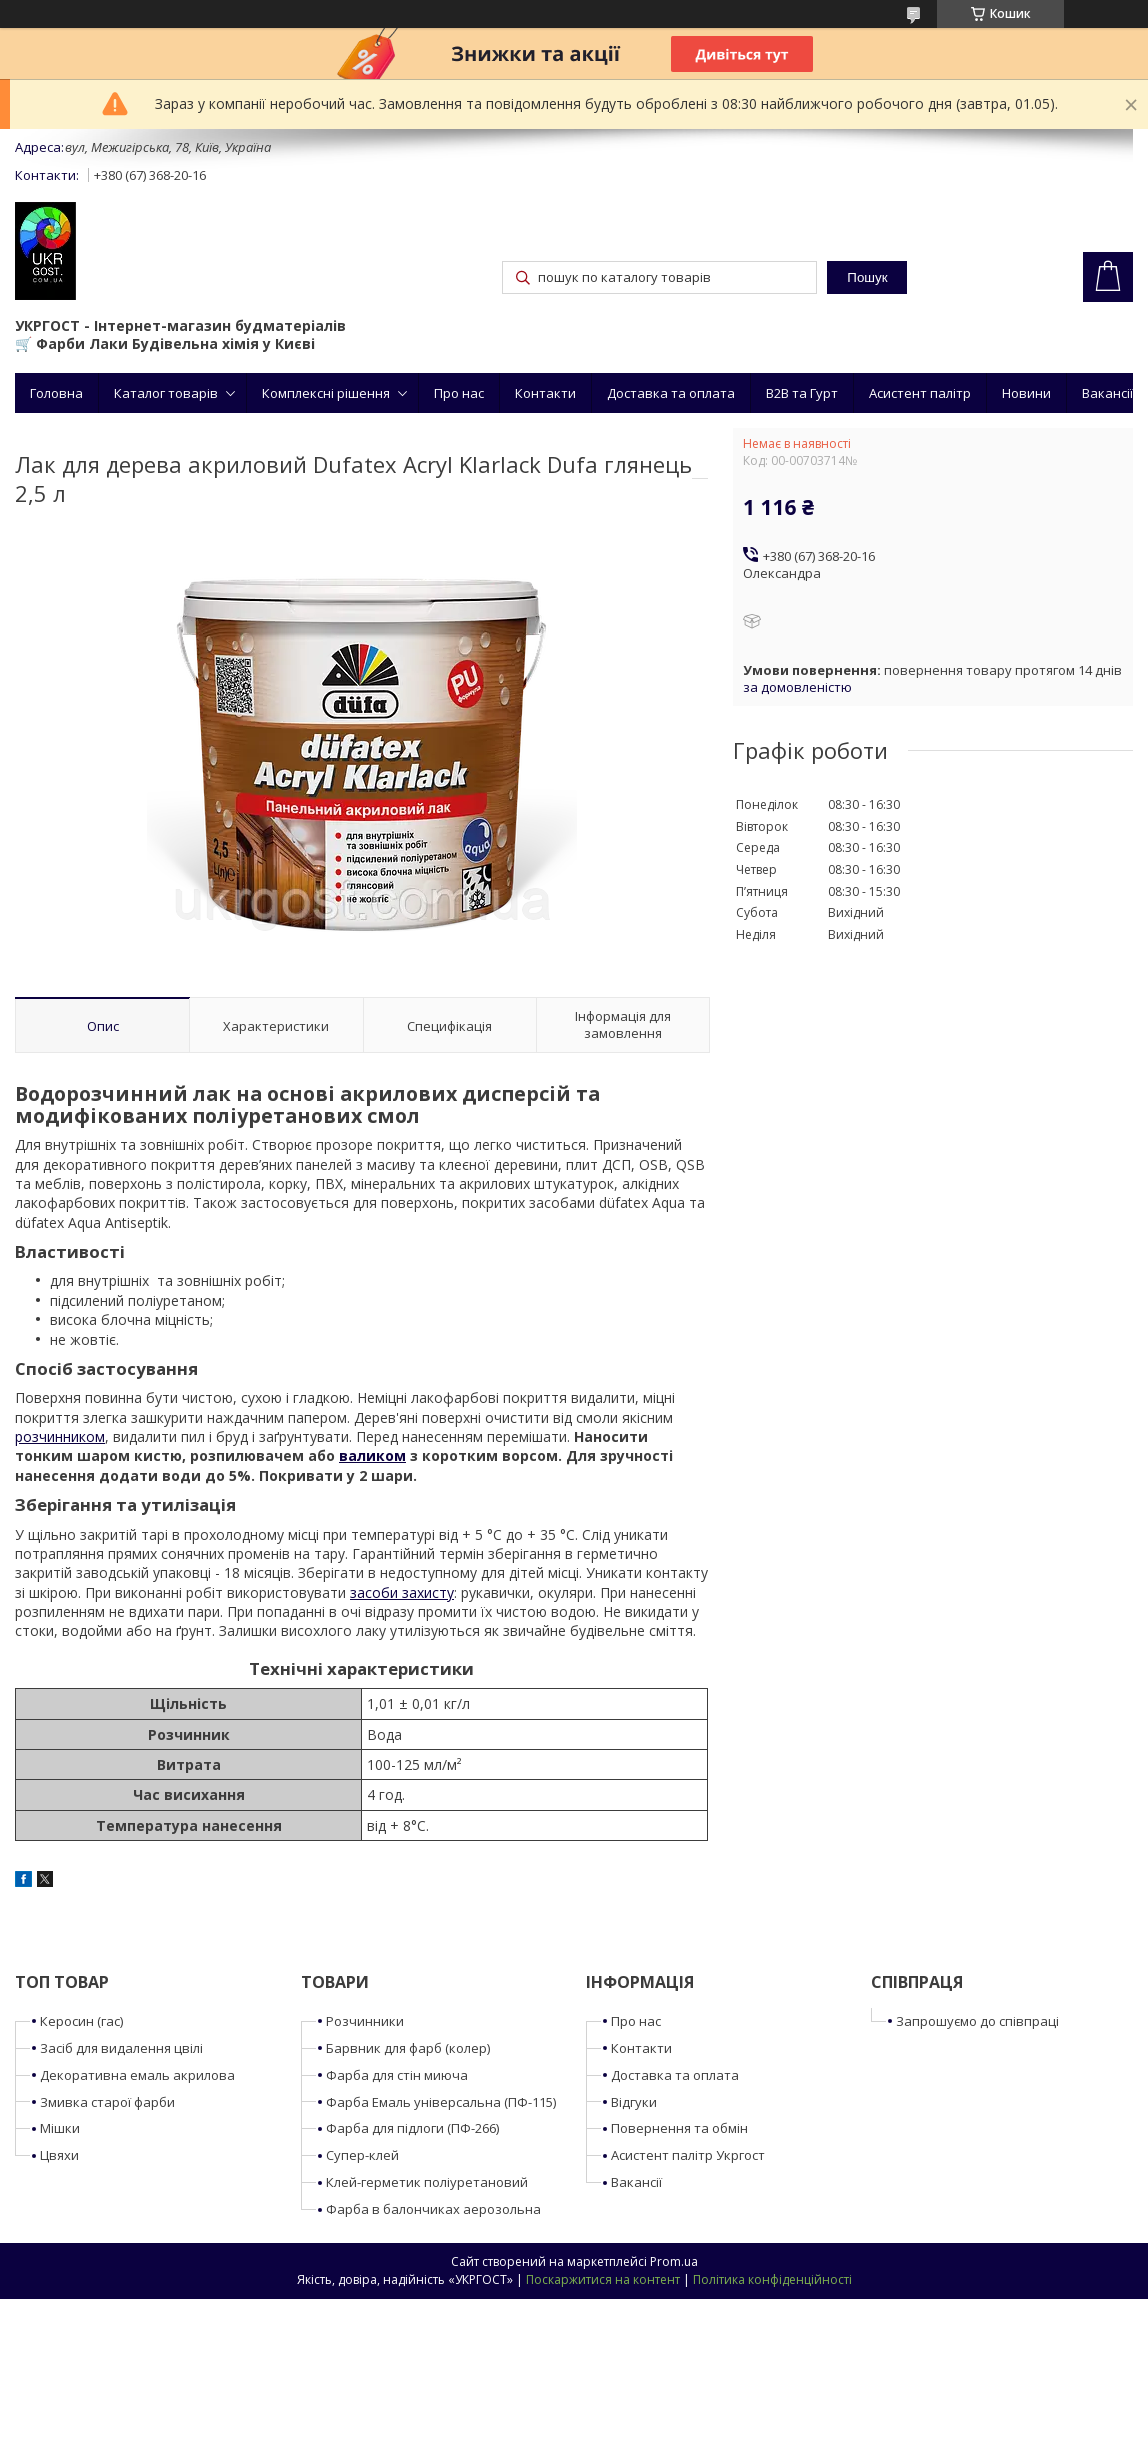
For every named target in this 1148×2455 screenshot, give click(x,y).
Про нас (459, 393)
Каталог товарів (166, 393)
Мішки (60, 2128)
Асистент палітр (920, 393)
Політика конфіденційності (772, 2279)
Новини (1026, 393)
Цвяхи (59, 2155)
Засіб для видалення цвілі (121, 2048)
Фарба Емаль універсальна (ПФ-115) (441, 2102)
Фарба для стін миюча (397, 2075)
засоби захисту (402, 1592)
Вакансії (1107, 393)
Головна (56, 393)
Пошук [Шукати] (867, 277)
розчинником (60, 1436)
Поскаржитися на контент (603, 2279)
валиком (372, 1455)
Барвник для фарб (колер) (408, 2048)
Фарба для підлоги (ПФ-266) (412, 2128)
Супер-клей (362, 2155)
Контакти (545, 393)
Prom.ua (674, 2261)
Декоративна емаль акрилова (137, 2075)
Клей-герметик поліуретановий (427, 2182)
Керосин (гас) (81, 2021)
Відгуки (634, 2102)
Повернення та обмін (679, 2128)
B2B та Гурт (802, 393)
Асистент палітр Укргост (688, 2155)
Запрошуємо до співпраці (977, 2021)
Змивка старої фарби (107, 2102)
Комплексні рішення (326, 393)
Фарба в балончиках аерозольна (433, 2209)
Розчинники (365, 2021)
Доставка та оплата (671, 393)
